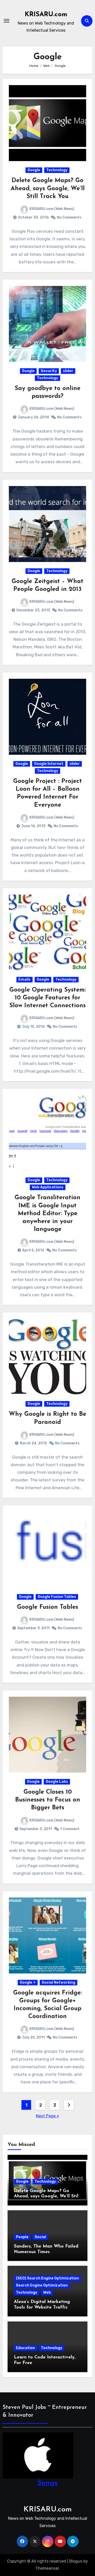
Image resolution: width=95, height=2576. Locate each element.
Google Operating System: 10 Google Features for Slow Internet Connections (47, 998)
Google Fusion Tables (57, 1597)
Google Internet (48, 764)
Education (25, 2348)
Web (47, 2292)
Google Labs (57, 1781)
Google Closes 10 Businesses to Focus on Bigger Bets (47, 1800)
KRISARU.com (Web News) (47, 209)
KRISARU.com (46, 14)
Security (49, 371)
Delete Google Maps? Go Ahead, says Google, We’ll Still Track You (48, 188)
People (22, 2237)
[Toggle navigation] (7, 21)
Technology (56, 170)
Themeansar (47, 2568)
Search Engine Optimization (42, 2285)
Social (40, 2237)
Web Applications (47, 1187)
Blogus (75, 2561)
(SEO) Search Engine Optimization (47, 2278)
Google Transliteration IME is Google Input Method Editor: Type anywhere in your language (47, 1213)
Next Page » (47, 2116)
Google (34, 170)
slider (68, 371)
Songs (47, 2482)
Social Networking (58, 1982)
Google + (28, 1982)
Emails (24, 979)
